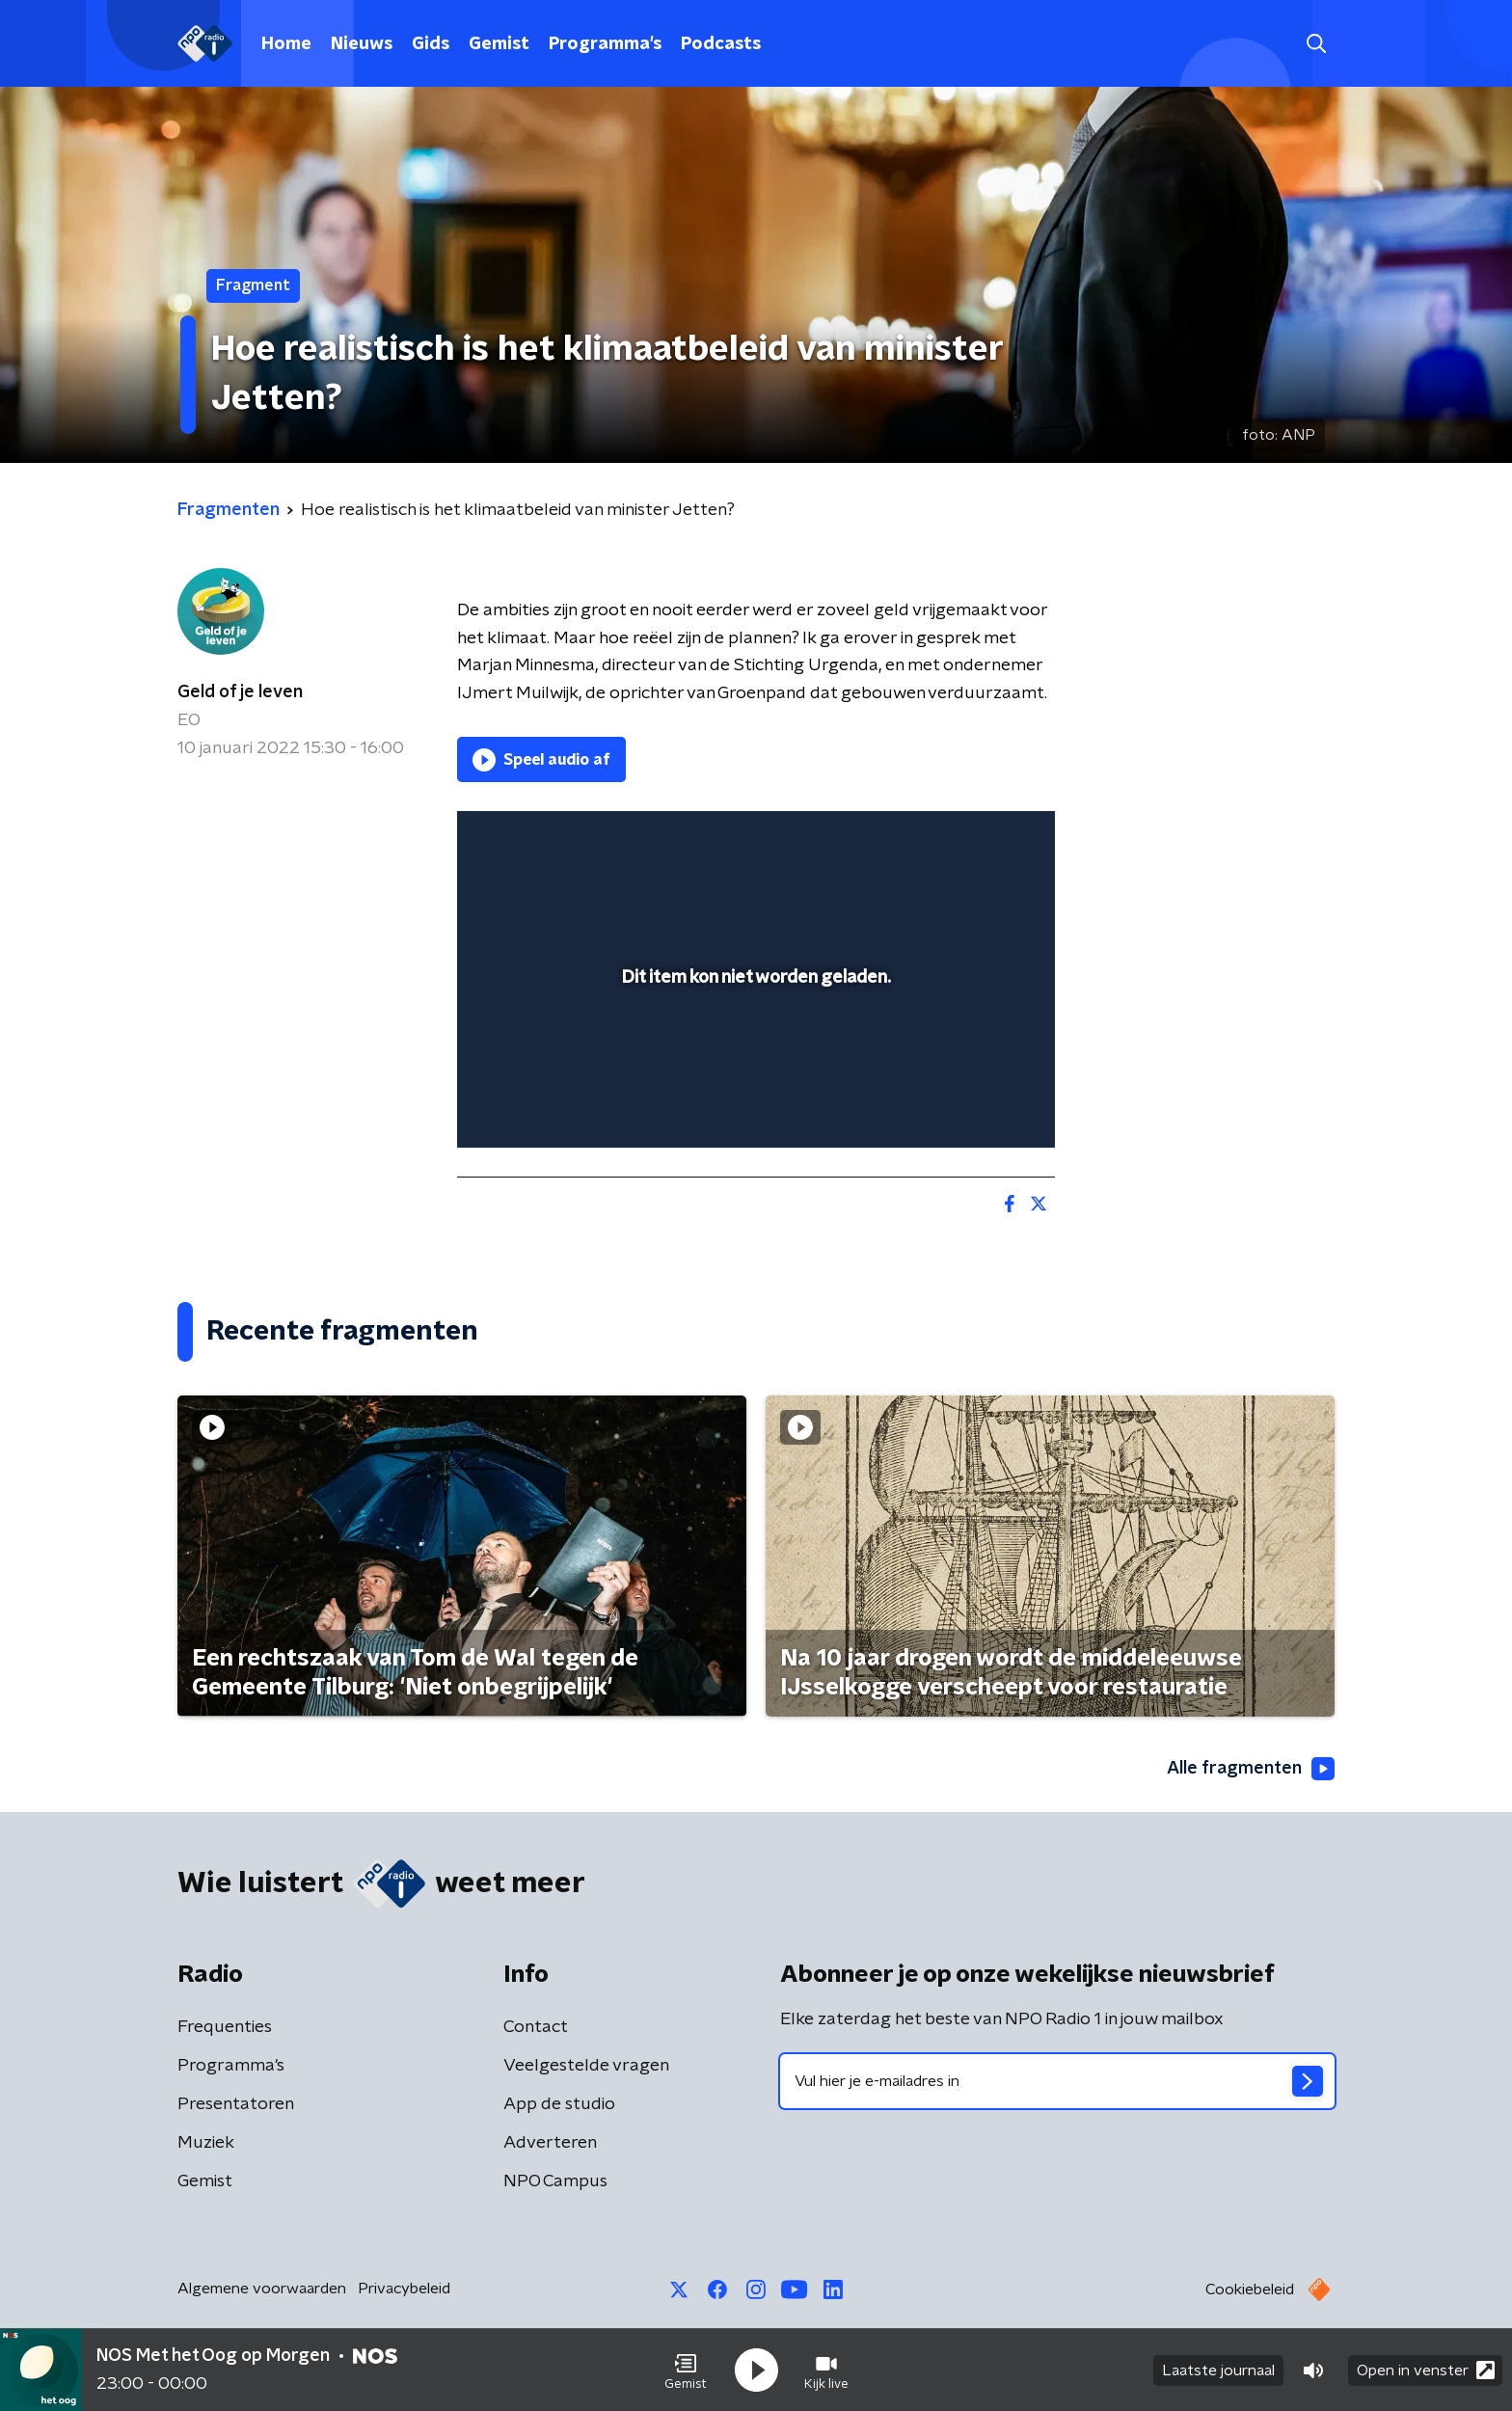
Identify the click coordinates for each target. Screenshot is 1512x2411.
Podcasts (721, 44)
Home (286, 44)
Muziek (205, 2143)
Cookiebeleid (1249, 2289)
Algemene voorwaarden (261, 2288)
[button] (685, 2370)
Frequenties (224, 2027)
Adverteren (550, 2143)
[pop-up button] (968, 1105)
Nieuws (361, 44)
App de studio (559, 2104)
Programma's (605, 44)
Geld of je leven (240, 692)
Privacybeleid (404, 2288)
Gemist (499, 44)
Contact (535, 2027)
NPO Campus (555, 2181)
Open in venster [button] (1426, 2370)
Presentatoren (235, 2104)
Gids (430, 44)
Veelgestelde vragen (586, 2065)
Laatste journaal (1218, 2370)
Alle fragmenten (1251, 1768)
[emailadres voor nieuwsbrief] (1057, 2081)
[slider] (753, 1053)
